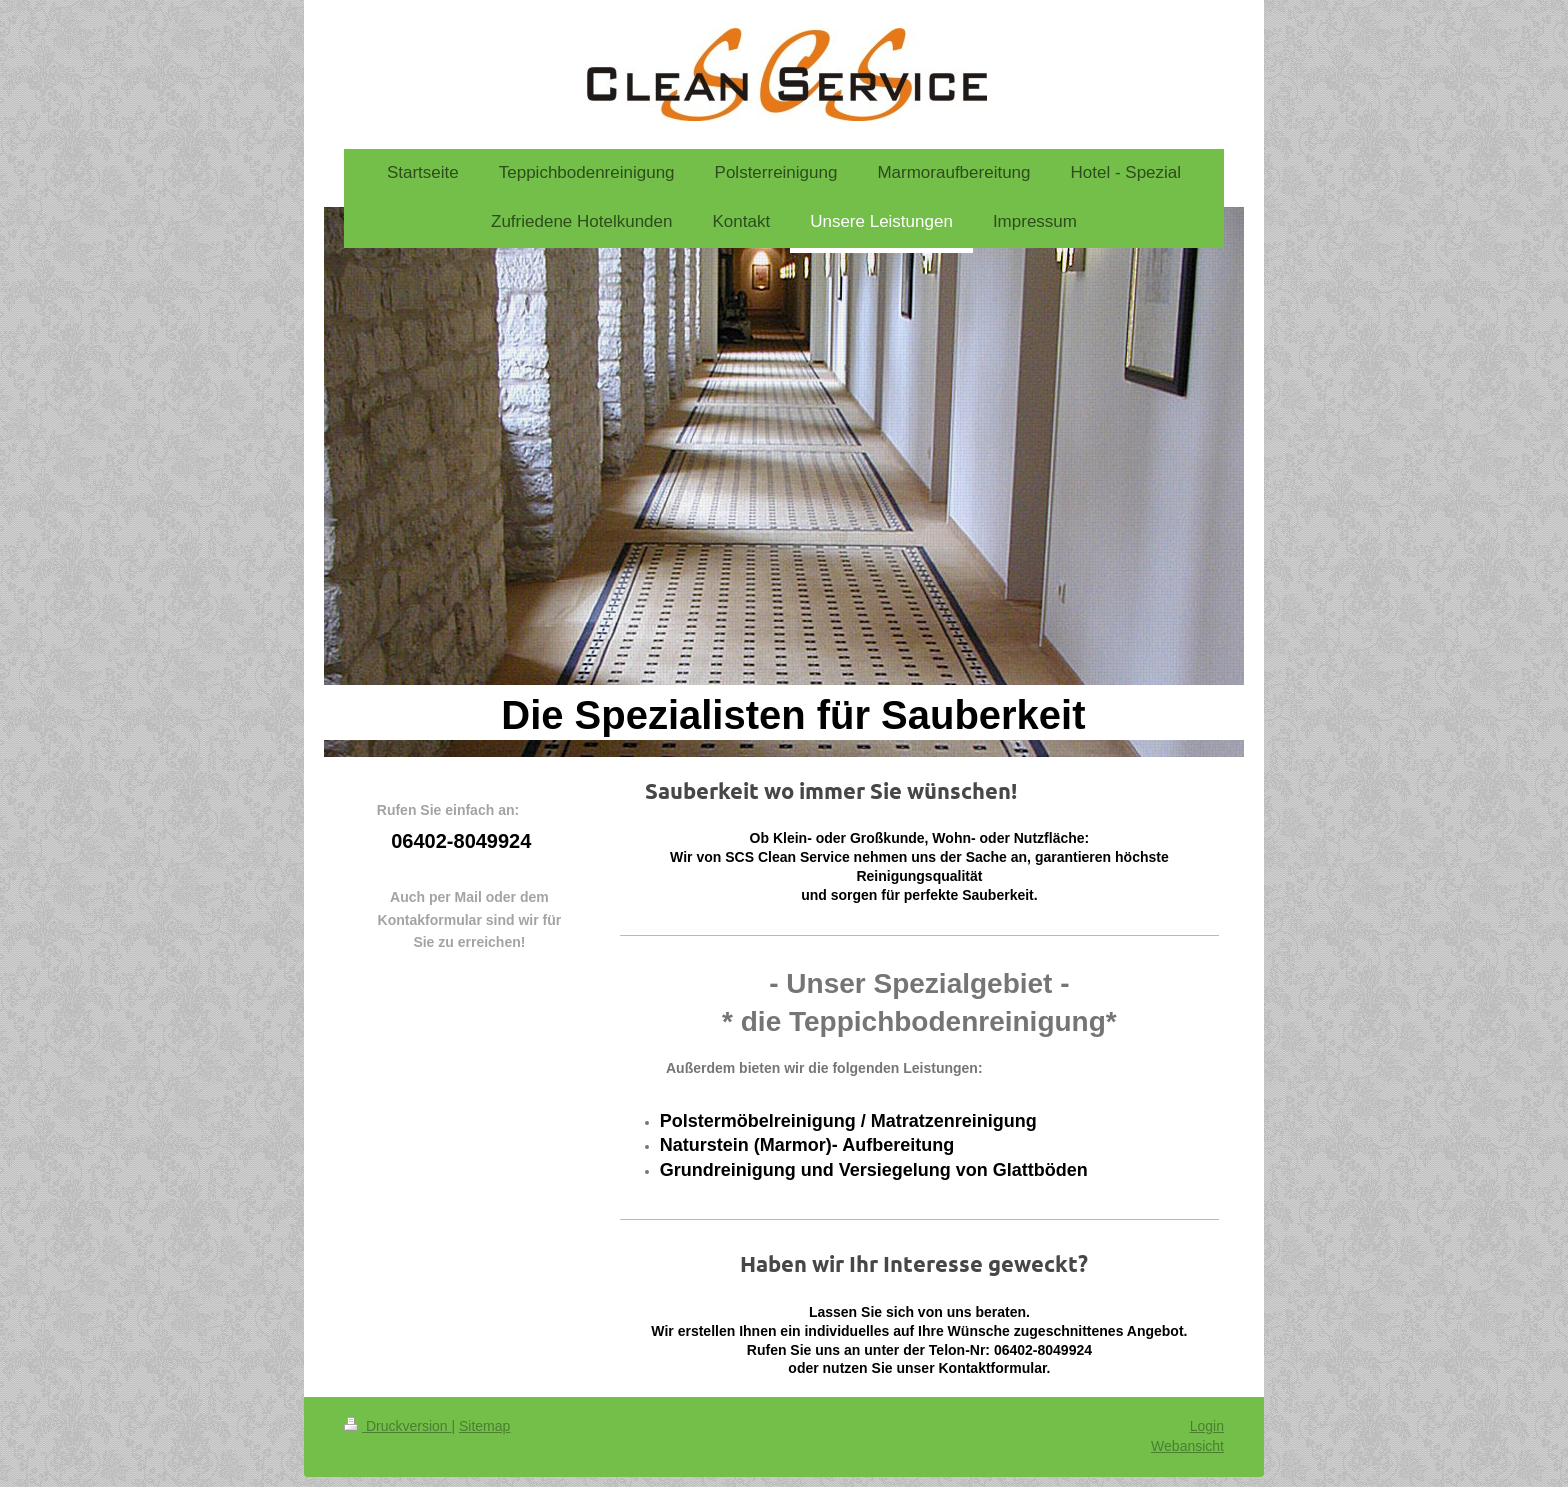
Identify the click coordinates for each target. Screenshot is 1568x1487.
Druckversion (397, 1426)
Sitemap (484, 1426)
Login (1207, 1426)
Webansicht (1187, 1446)
